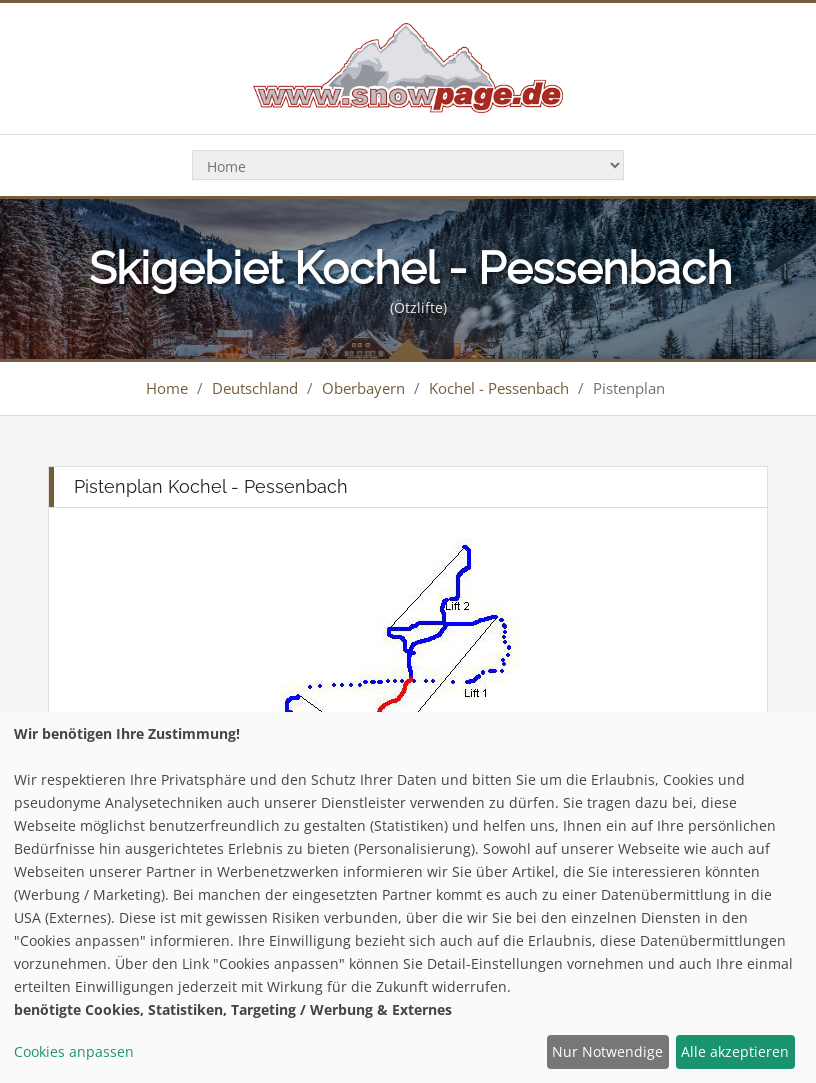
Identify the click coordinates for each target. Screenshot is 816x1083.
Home (167, 388)
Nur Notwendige (607, 1051)
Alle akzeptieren (735, 1051)
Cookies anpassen (74, 1051)
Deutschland (255, 388)
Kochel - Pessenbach (499, 388)
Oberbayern (363, 388)
